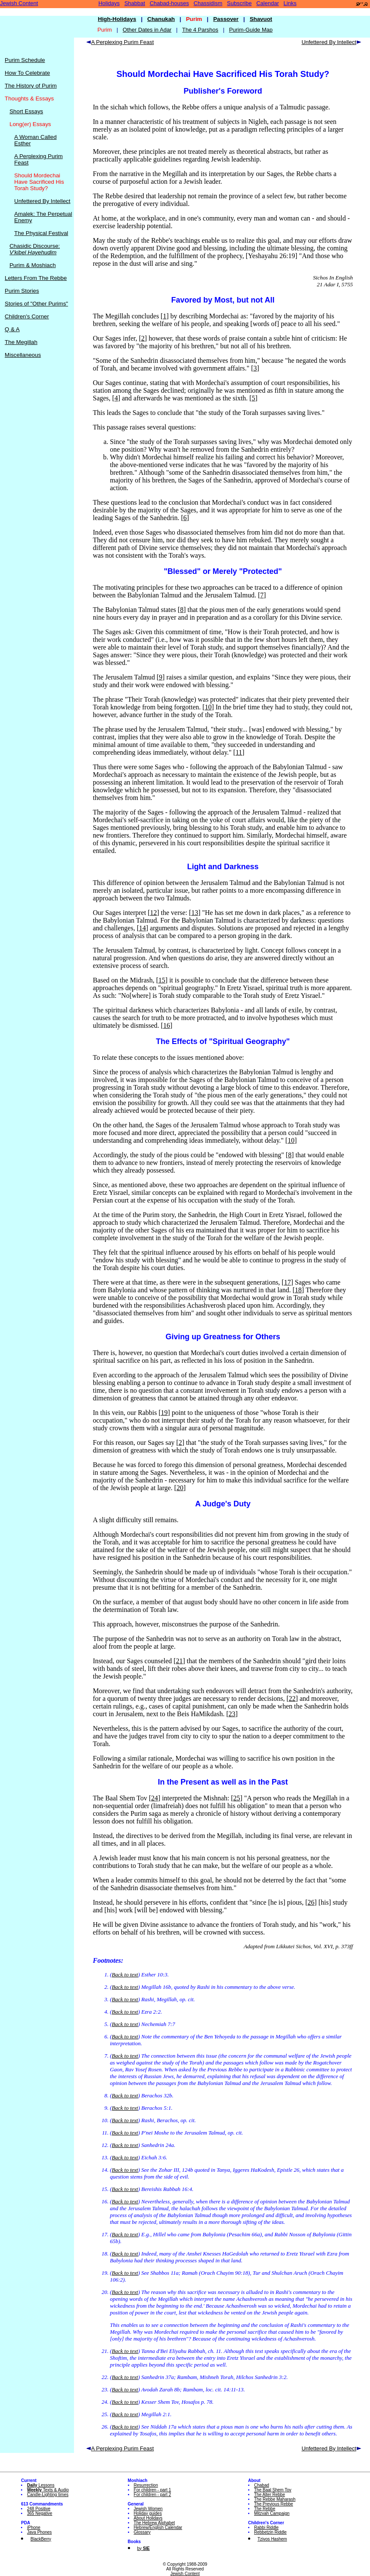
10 (208, 707)
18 (298, 1290)
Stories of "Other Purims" (36, 303)
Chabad (261, 2485)
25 (236, 1798)
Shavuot (261, 19)
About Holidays (148, 2518)
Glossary (142, 2532)
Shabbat (134, 3)
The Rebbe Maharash (275, 2499)
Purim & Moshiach (32, 265)
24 (154, 1798)
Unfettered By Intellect (42, 201)
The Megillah (21, 342)
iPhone (33, 2527)
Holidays (109, 3)
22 (292, 1698)
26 (311, 1902)
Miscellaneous (23, 355)
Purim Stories (22, 291)
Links (290, 3)
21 (179, 1660)
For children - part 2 (152, 2494)
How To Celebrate (27, 73)
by (143, 2548)
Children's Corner (27, 316)
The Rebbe (264, 2508)
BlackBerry (40, 2539)
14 (142, 928)
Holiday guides (148, 2513)
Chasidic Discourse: (34, 249)
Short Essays (26, 111)
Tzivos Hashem (272, 2539)
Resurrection (146, 2485)
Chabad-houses (169, 3)
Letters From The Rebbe (36, 278)
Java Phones (39, 2532)
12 (153, 912)
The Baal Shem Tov (272, 2490)
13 (194, 912)
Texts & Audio (48, 2490)
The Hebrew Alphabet (154, 2522)
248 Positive (38, 2508)
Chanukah (161, 19)
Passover (225, 19)
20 (180, 1487)
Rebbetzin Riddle (270, 2532)
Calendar (267, 3)
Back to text (125, 1974)
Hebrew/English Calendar (158, 2527)
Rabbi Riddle (266, 2527)
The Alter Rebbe (269, 2494)
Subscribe (239, 3)
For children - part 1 (152, 2490)
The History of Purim (30, 85)
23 (231, 1713)
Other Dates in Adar (147, 29)
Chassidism (208, 3)
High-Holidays (117, 19)
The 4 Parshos (200, 29)
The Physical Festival (41, 233)
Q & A (12, 329)
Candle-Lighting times (47, 2494)
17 (287, 1282)
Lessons (40, 2485)
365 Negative (39, 2513)
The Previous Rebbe (273, 2504)
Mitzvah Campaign (272, 2513)
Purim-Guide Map (250, 29)
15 (161, 980)
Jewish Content (19, 3)
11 (239, 752)
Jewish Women (148, 2508)
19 (164, 1412)
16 (166, 1025)
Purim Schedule (25, 60)
